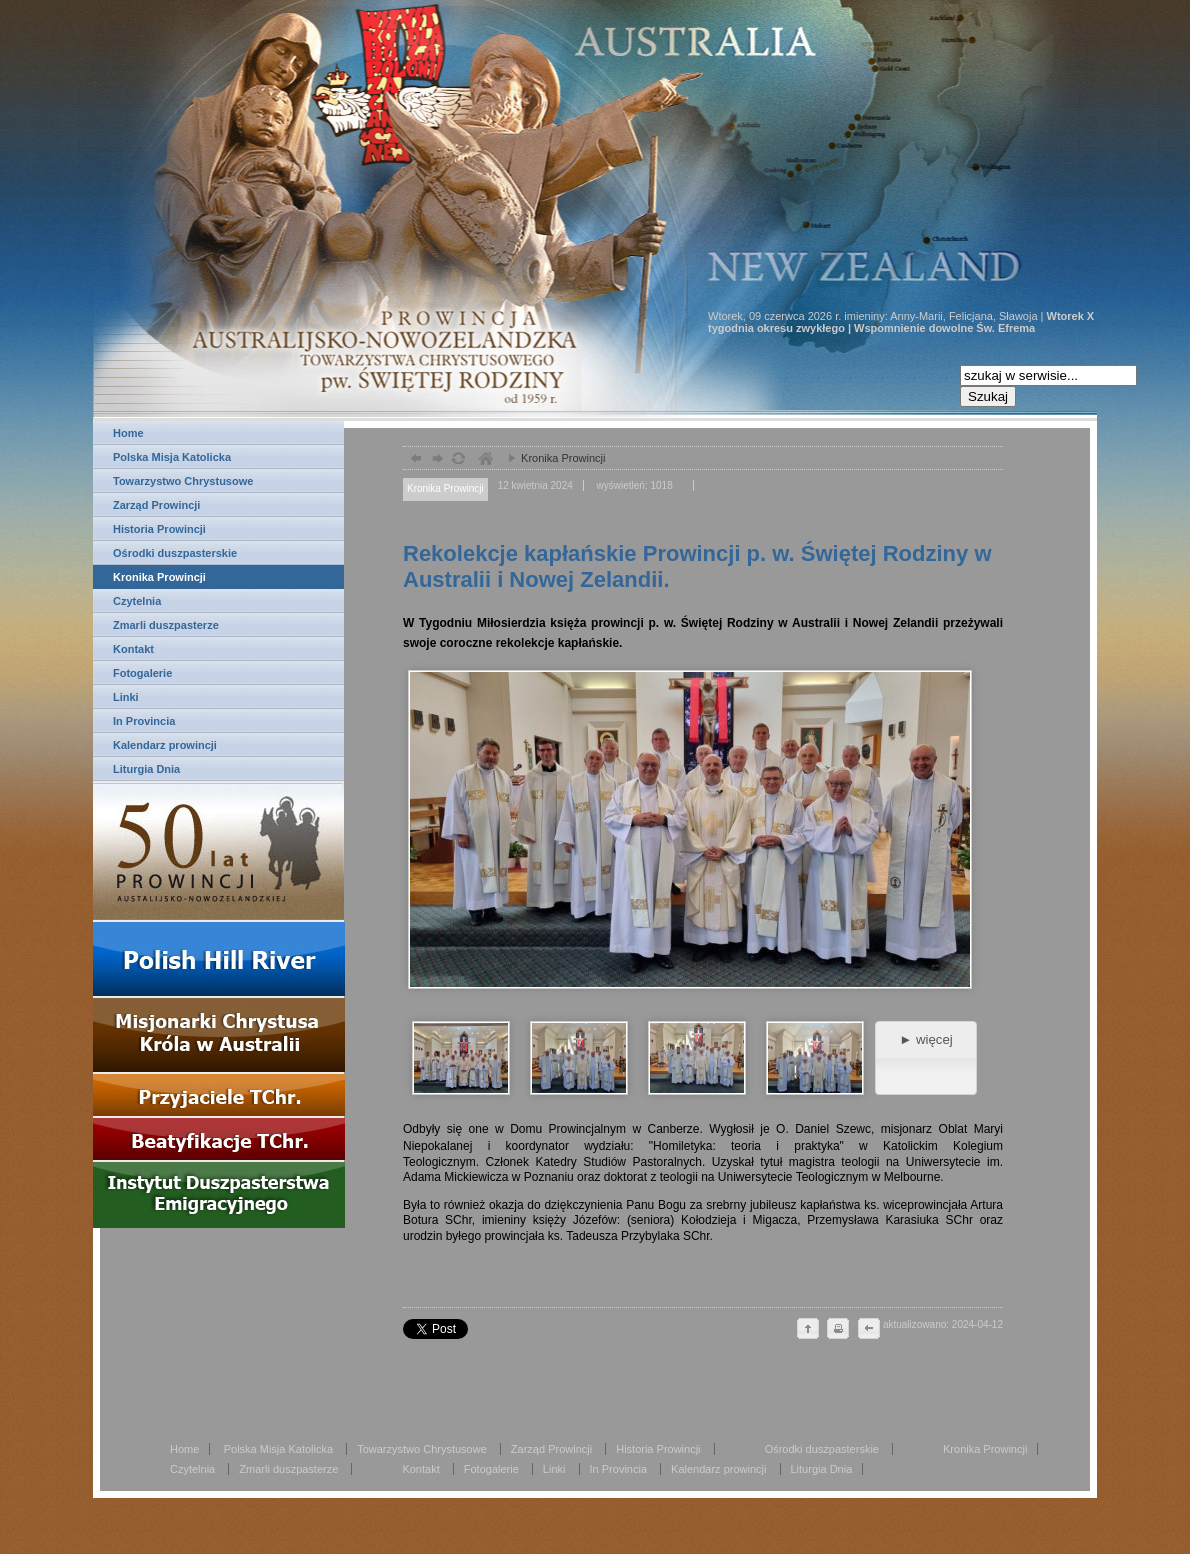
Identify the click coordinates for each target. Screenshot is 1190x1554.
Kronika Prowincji (159, 577)
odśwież (457, 460)
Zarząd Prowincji (156, 505)
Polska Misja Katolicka (172, 457)
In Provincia (144, 721)
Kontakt (133, 649)
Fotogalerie (142, 673)
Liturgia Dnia (146, 769)
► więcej (925, 1039)
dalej (435, 460)
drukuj (838, 1330)
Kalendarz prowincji (165, 745)
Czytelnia (137, 601)
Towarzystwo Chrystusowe (183, 481)
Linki (126, 697)
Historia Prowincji (159, 529)
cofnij (868, 1330)
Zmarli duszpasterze (166, 625)
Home (128, 433)
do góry (808, 1330)
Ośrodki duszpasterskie (175, 553)
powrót (413, 460)
